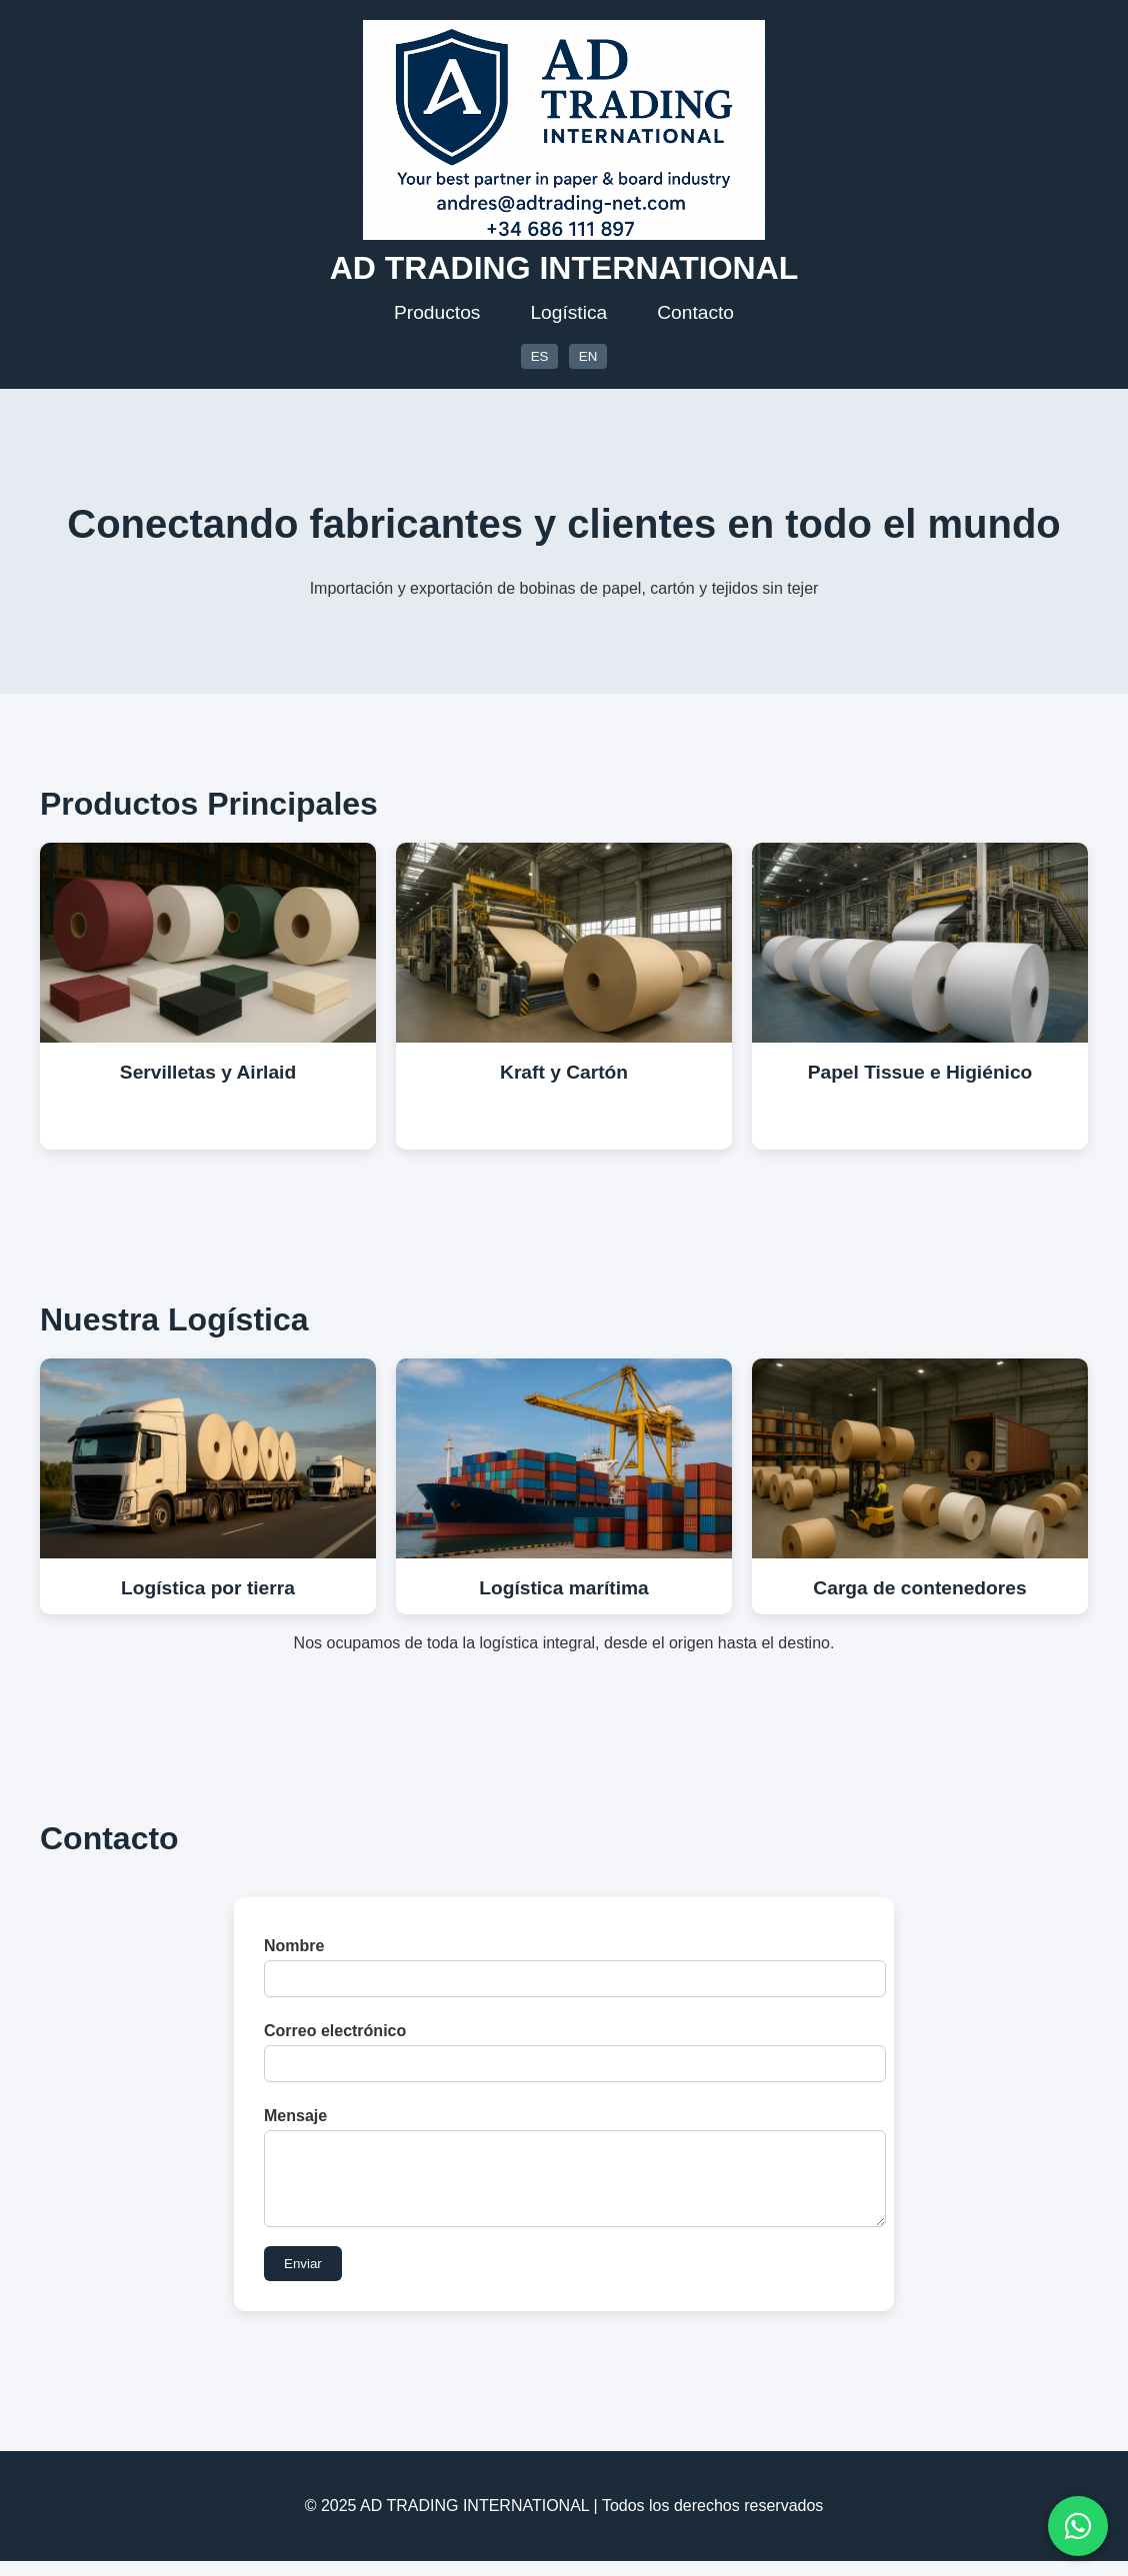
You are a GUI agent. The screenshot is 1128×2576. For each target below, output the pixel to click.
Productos (437, 312)
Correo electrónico (335, 2030)
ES (540, 356)
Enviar (303, 2278)
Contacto (695, 312)
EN (588, 356)
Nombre (294, 1945)
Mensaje (295, 2115)
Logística (568, 312)
